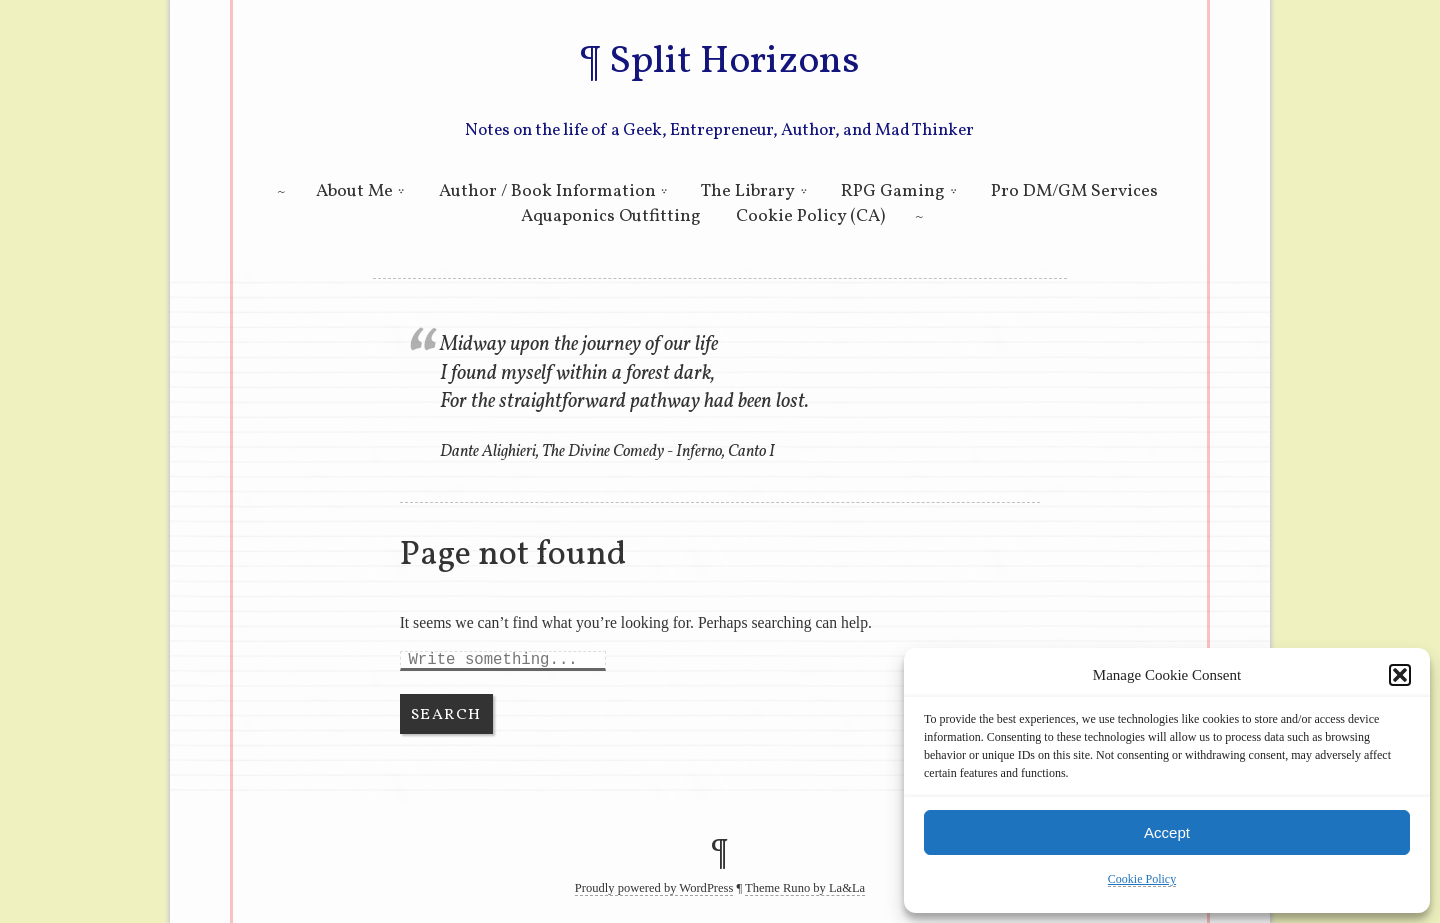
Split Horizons (734, 62)
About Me (354, 191)
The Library (748, 191)
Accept (1167, 832)
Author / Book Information (547, 191)
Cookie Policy (1142, 879)
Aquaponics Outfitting (611, 216)
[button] (1400, 675)
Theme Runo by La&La (805, 888)
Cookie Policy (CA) (810, 216)
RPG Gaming (893, 191)
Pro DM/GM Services (1074, 191)
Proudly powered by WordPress (654, 888)
